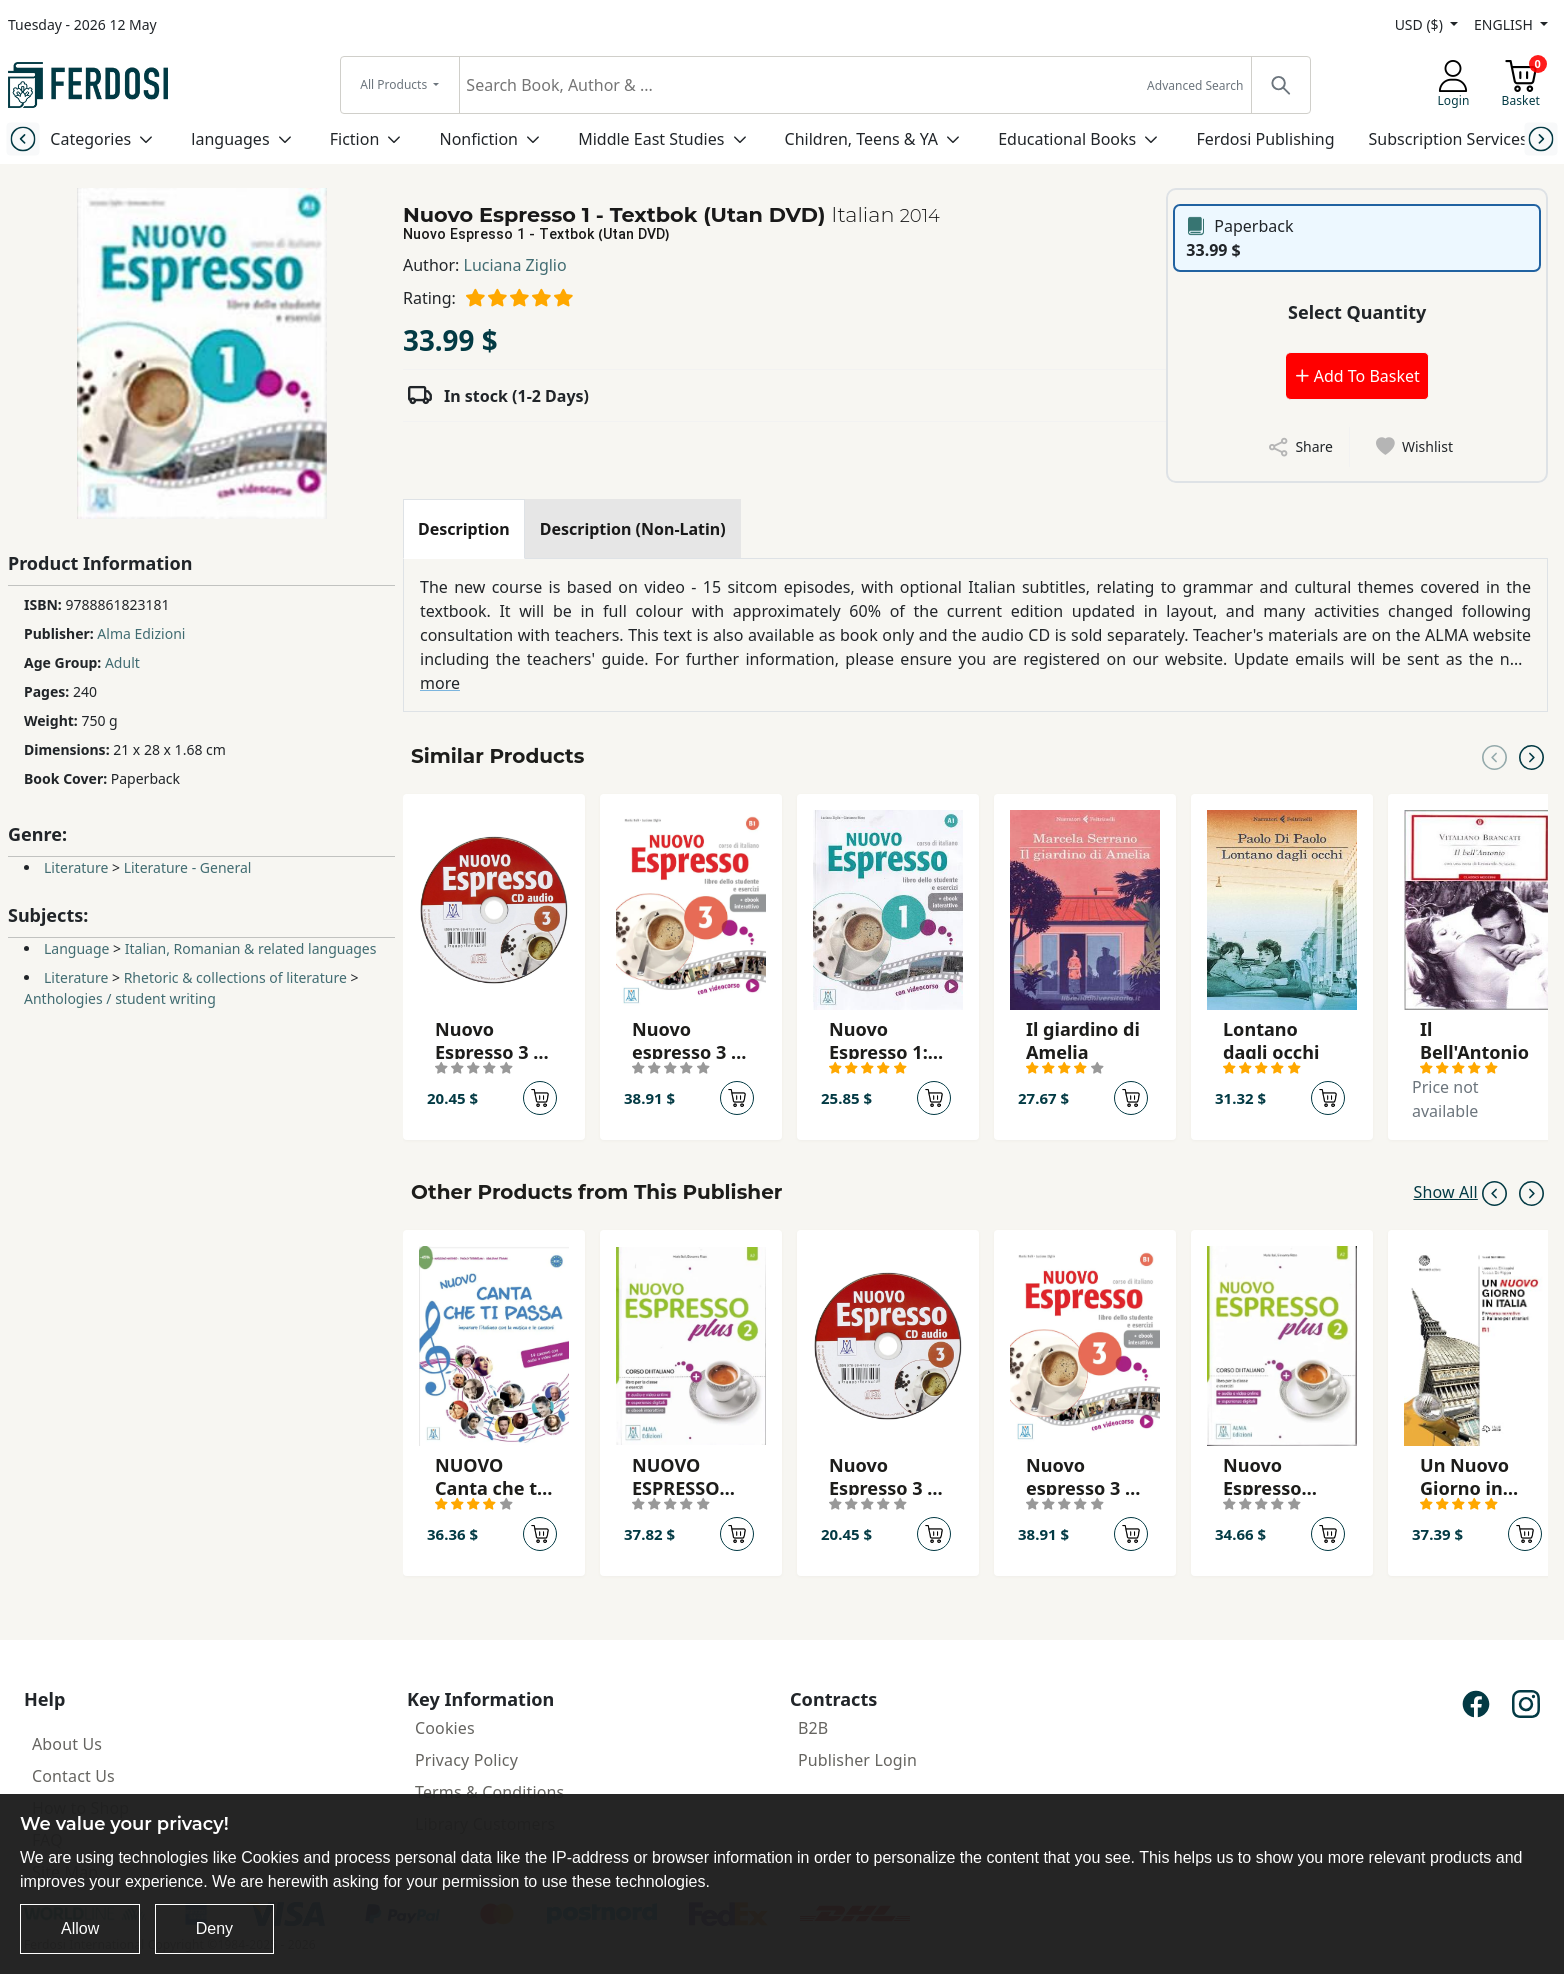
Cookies (445, 1728)
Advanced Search (1195, 85)
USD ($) (1421, 24)
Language (76, 948)
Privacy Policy (466, 1760)
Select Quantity (1357, 312)
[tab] (464, 529)
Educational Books (1067, 139)
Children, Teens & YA (861, 139)
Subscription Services (1448, 139)
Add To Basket (1357, 376)
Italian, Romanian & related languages (251, 948)
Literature (76, 867)
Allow (80, 1928)
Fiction (355, 139)
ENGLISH (1505, 24)
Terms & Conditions (489, 1792)
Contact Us (73, 1776)
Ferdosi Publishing (1265, 139)
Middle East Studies (651, 139)
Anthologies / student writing (120, 998)
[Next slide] (1540, 138)
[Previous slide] (23, 138)
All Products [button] (395, 84)
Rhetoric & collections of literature (235, 977)
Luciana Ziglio (515, 265)
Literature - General (188, 867)
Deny (214, 1928)
